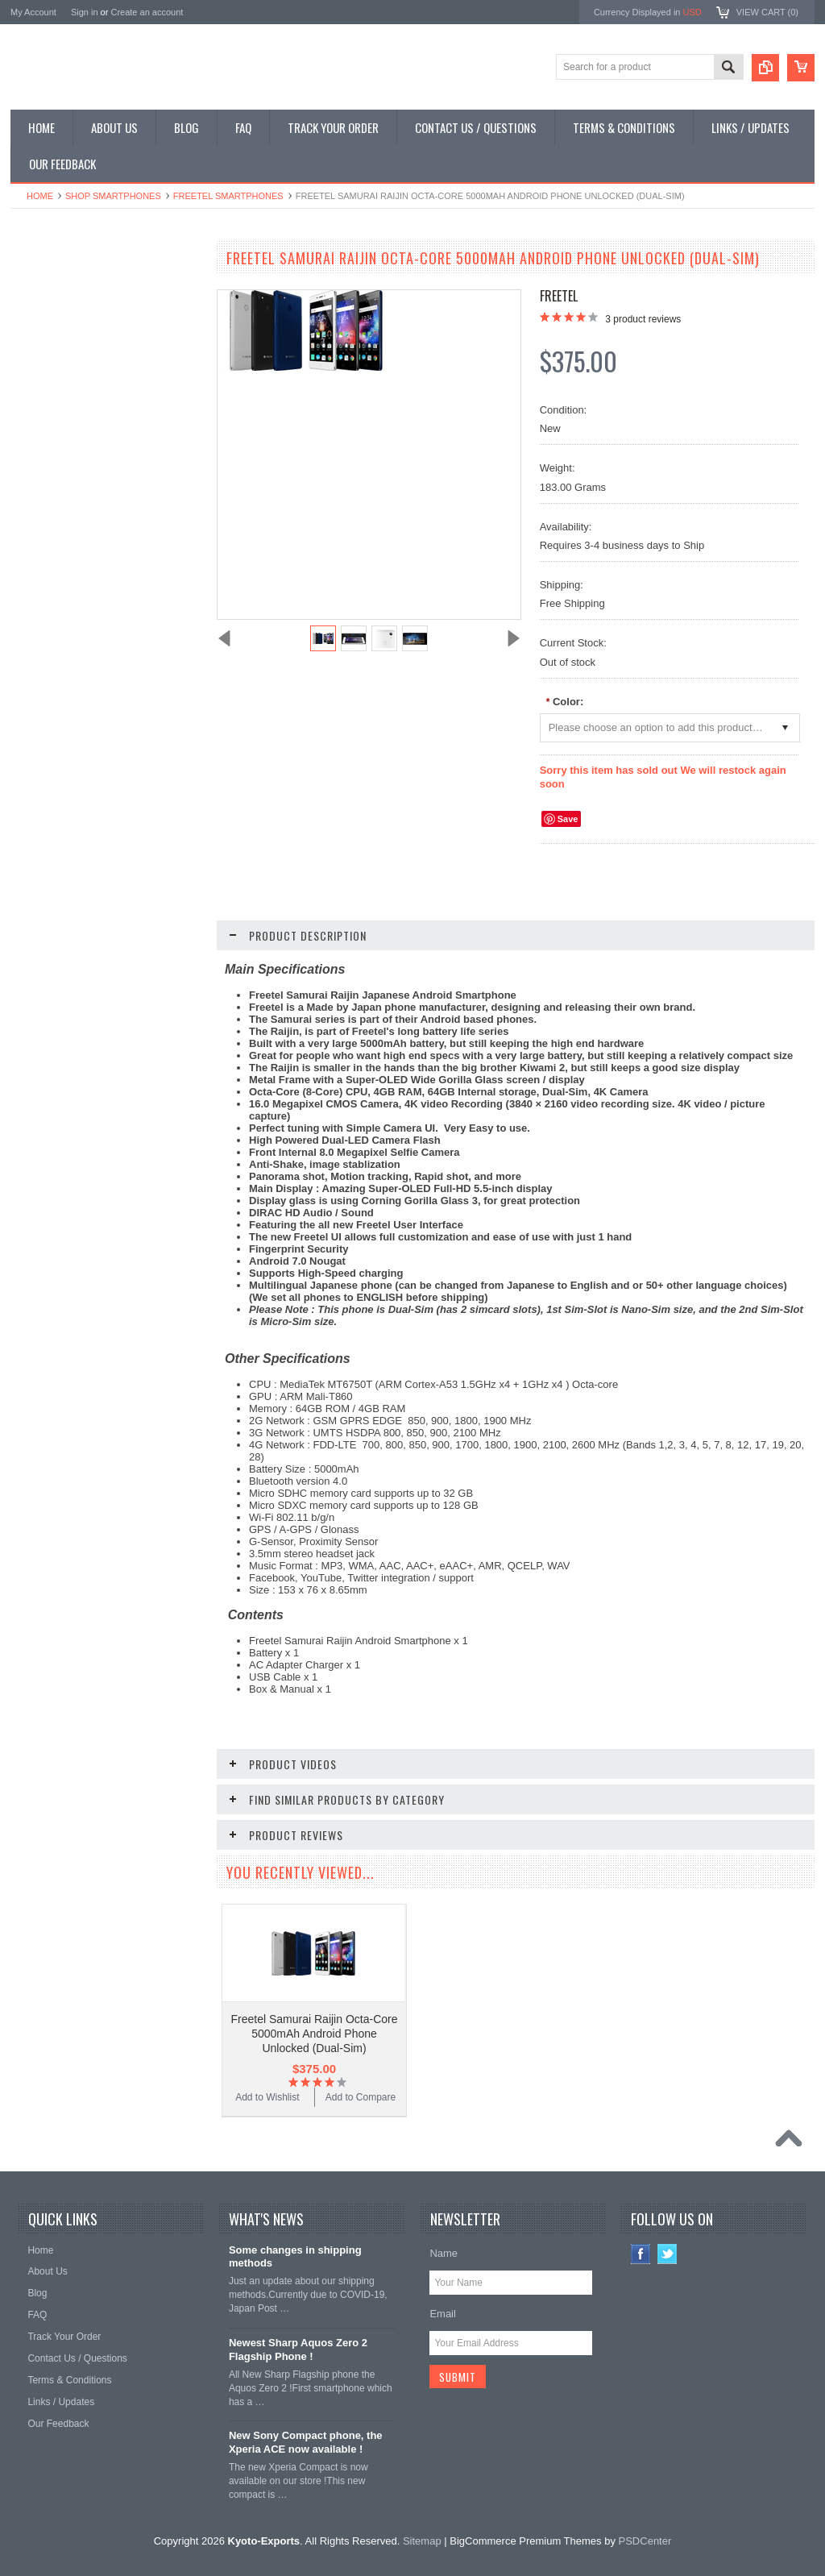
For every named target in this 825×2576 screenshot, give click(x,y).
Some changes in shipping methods (295, 2257)
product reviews (643, 319)
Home (40, 196)
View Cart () (767, 12)
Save (568, 819)
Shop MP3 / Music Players (76, 424)
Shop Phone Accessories (72, 370)
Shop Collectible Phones (72, 479)
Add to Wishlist (58, 1030)
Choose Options (115, 999)
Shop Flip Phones (57, 316)
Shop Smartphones (113, 196)
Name (443, 2253)
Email (442, 2314)
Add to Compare (155, 1030)
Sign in (84, 12)
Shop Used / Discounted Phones (89, 452)
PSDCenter (645, 2541)
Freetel (559, 295)
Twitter (667, 2254)
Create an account (146, 12)
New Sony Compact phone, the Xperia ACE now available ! (306, 2442)
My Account (33, 12)
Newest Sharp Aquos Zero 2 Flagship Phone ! (298, 2349)
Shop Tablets (47, 398)
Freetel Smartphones (228, 196)
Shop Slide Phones (60, 343)
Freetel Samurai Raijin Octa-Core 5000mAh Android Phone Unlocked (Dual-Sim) (314, 2034)
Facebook (641, 2254)
